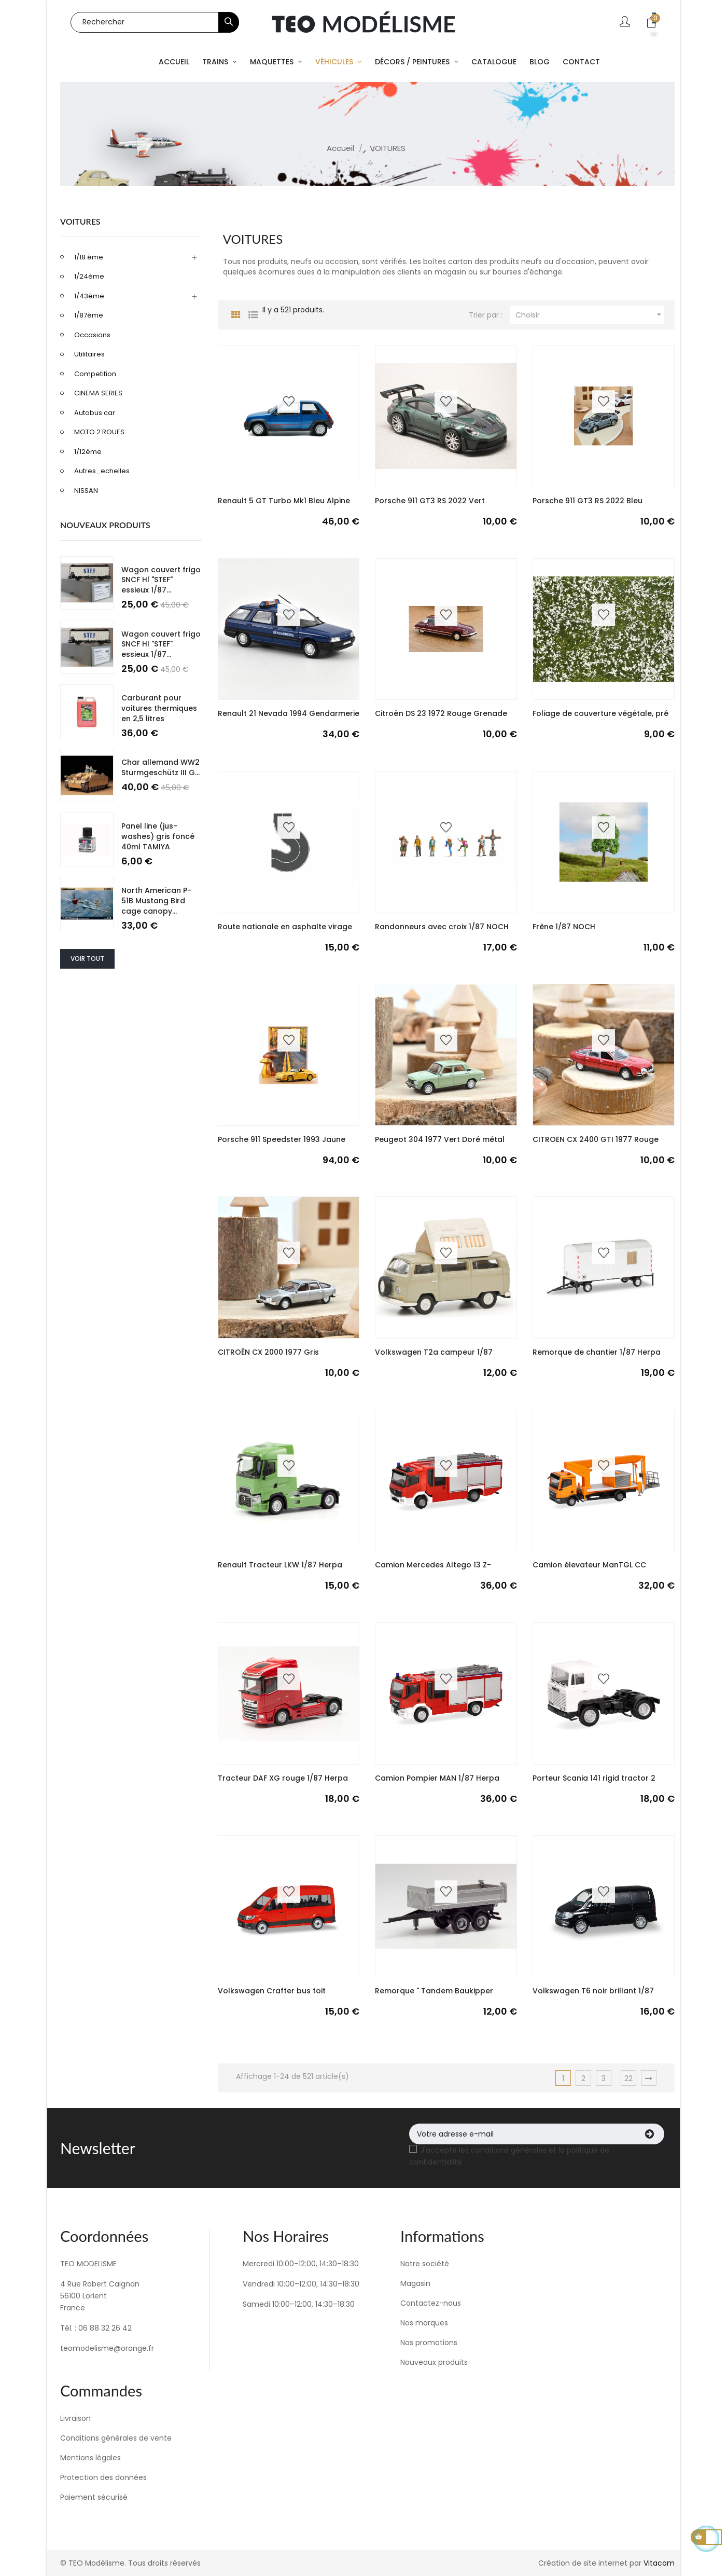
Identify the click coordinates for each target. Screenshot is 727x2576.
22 (628, 2078)
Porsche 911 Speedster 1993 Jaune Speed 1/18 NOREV (281, 1144)
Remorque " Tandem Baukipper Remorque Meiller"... (434, 1996)
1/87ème (88, 315)
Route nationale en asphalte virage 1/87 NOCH (285, 931)
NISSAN (86, 490)
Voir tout (87, 958)
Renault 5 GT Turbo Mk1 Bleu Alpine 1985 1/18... (284, 505)
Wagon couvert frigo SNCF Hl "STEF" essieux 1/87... (161, 580)
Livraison (75, 2418)
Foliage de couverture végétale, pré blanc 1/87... (600, 718)
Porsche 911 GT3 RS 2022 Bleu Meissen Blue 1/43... (587, 505)
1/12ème (88, 452)
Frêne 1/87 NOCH (564, 926)
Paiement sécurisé (94, 2497)
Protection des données (103, 2477)
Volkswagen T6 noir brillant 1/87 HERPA (593, 1996)
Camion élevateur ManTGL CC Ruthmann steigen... (589, 1570)
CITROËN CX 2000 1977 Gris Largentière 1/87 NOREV (268, 1357)
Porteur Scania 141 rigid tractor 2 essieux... (594, 1783)
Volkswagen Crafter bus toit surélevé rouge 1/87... (272, 1996)
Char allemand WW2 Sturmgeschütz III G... (160, 767)
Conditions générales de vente (116, 2438)
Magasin (415, 2283)
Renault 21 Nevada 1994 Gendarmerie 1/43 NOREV (288, 718)
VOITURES (80, 221)
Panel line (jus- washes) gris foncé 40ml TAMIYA (157, 836)
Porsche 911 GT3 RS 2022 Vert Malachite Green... (430, 505)
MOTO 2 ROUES (99, 432)
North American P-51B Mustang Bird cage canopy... (156, 900)
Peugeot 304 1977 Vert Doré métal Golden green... (440, 1144)
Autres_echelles (102, 471)
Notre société (424, 2263)
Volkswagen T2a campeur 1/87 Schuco (434, 1357)
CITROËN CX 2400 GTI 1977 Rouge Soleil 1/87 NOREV (596, 1144)
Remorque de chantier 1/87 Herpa (597, 1352)
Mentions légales (90, 2458)
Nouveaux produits (434, 2362)
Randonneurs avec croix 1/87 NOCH (442, 926)
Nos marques (424, 2323)
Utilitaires (89, 354)
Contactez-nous (430, 2303)
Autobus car (94, 413)
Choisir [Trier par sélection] (589, 315)
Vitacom (659, 2563)
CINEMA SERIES (98, 393)
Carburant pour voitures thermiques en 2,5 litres (159, 708)
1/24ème (89, 276)
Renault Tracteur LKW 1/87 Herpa (280, 1565)
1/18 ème (88, 257)
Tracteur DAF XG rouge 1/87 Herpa (283, 1778)
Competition (95, 374)
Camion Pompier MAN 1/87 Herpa (437, 1778)
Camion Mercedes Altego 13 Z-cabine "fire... (433, 1570)
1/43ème (89, 296)
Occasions (92, 335)
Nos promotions (428, 2342)
